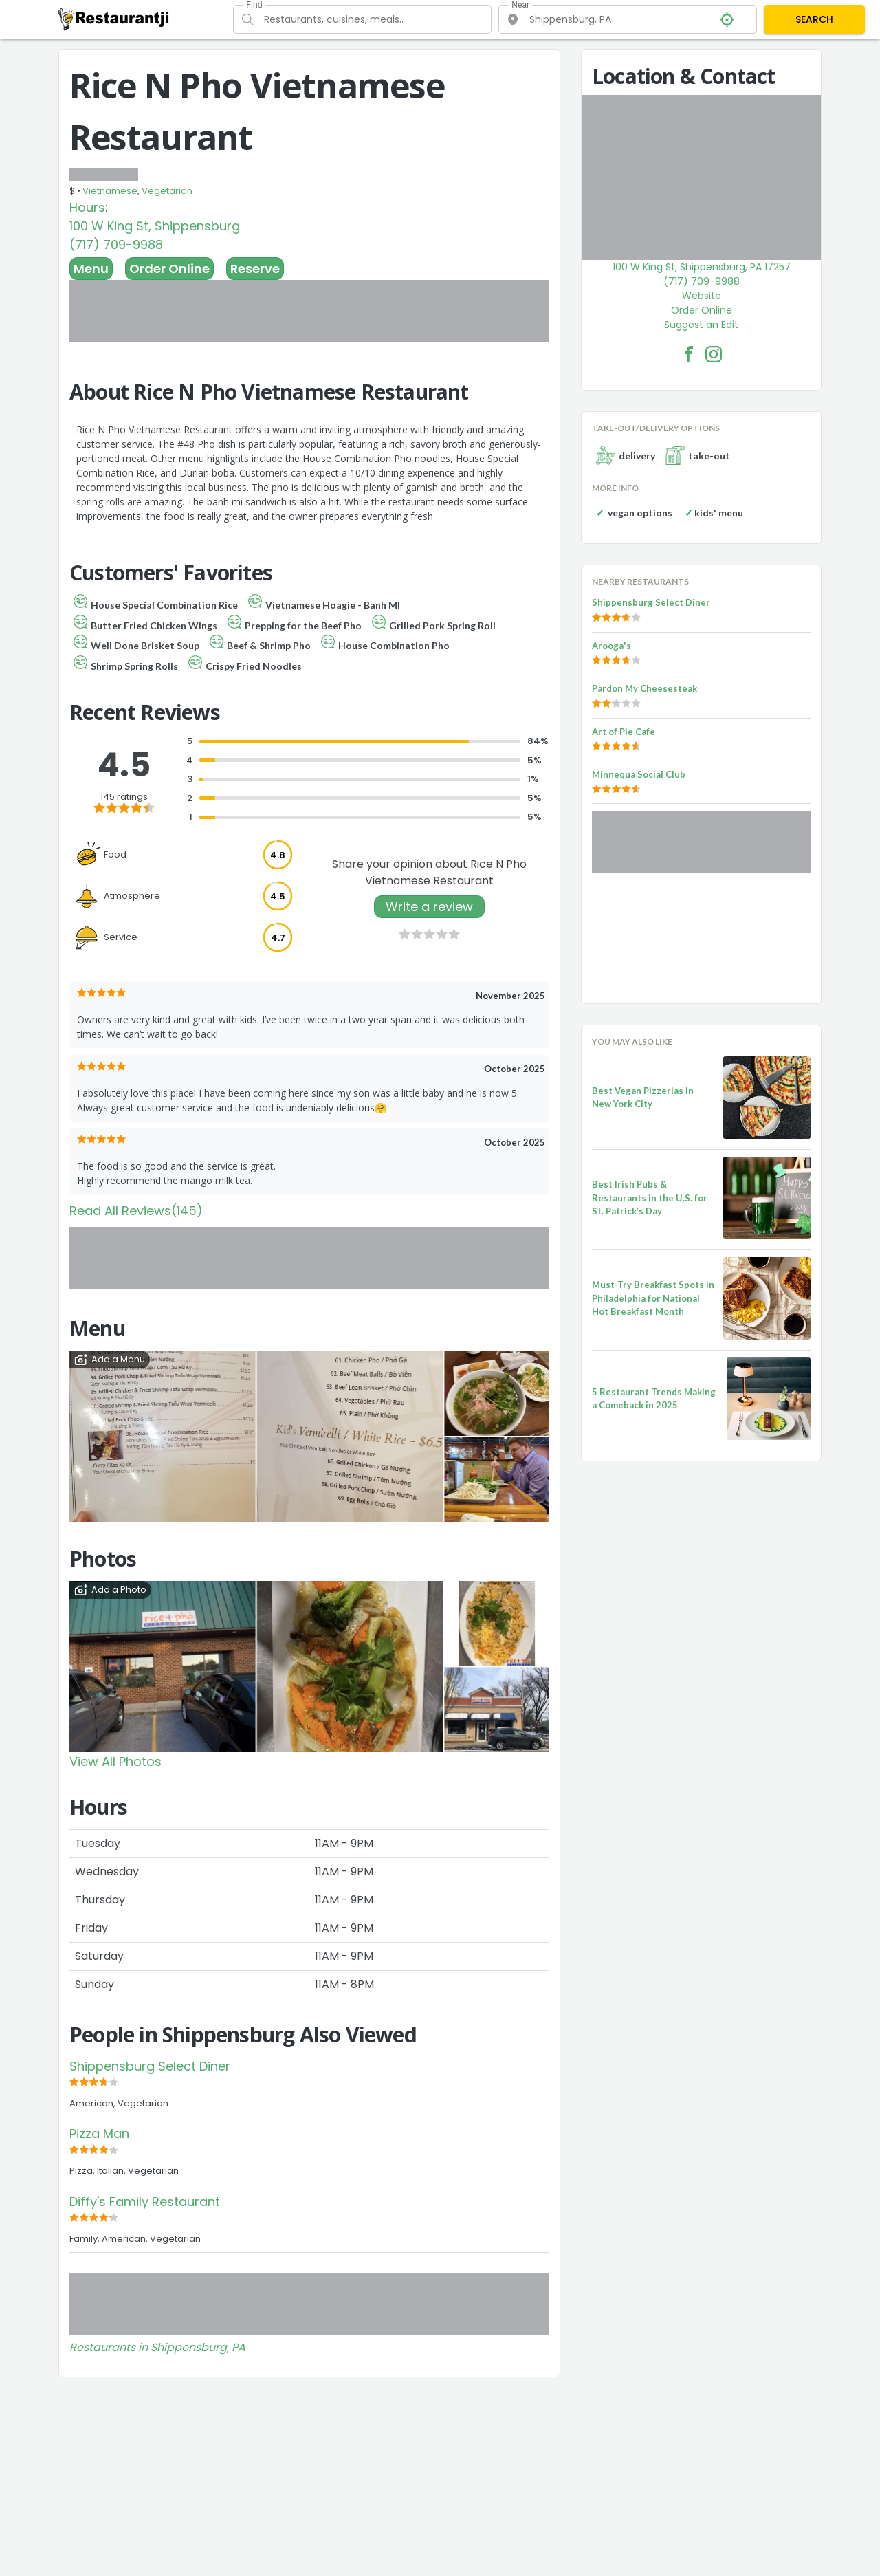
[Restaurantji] (113, 18)
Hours (87, 207)
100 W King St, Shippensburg (154, 225)
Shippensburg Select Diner (149, 2066)
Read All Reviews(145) (136, 1210)
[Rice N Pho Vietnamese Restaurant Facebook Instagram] (713, 354)
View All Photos (115, 1761)
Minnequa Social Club (638, 774)
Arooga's (611, 645)
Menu (91, 268)
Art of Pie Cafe (623, 731)
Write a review (429, 906)
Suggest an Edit (701, 324)
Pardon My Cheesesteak (644, 688)
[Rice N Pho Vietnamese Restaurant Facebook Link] (689, 354)
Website (701, 296)
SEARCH (814, 19)
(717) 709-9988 (116, 244)
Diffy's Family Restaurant (144, 2201)
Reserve (255, 268)
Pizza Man (99, 2133)
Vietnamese (110, 190)
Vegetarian (167, 190)
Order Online (169, 268)
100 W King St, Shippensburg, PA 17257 (702, 267)
